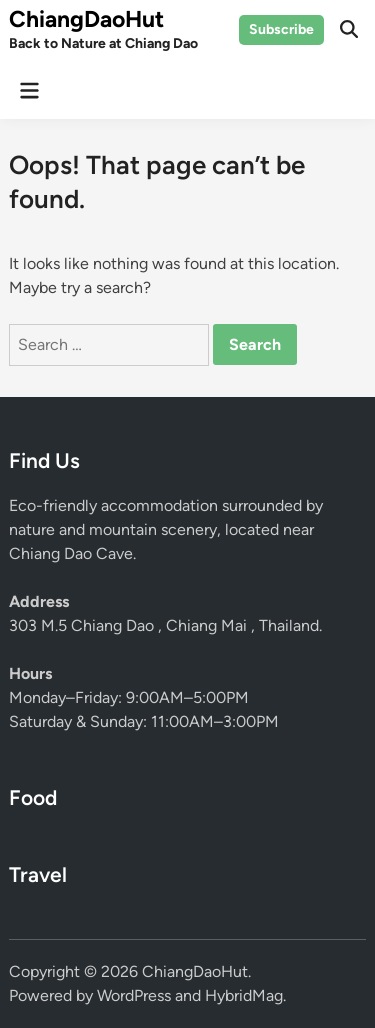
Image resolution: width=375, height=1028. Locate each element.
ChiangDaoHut (86, 19)
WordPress (134, 995)
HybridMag (244, 995)
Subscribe (281, 29)
